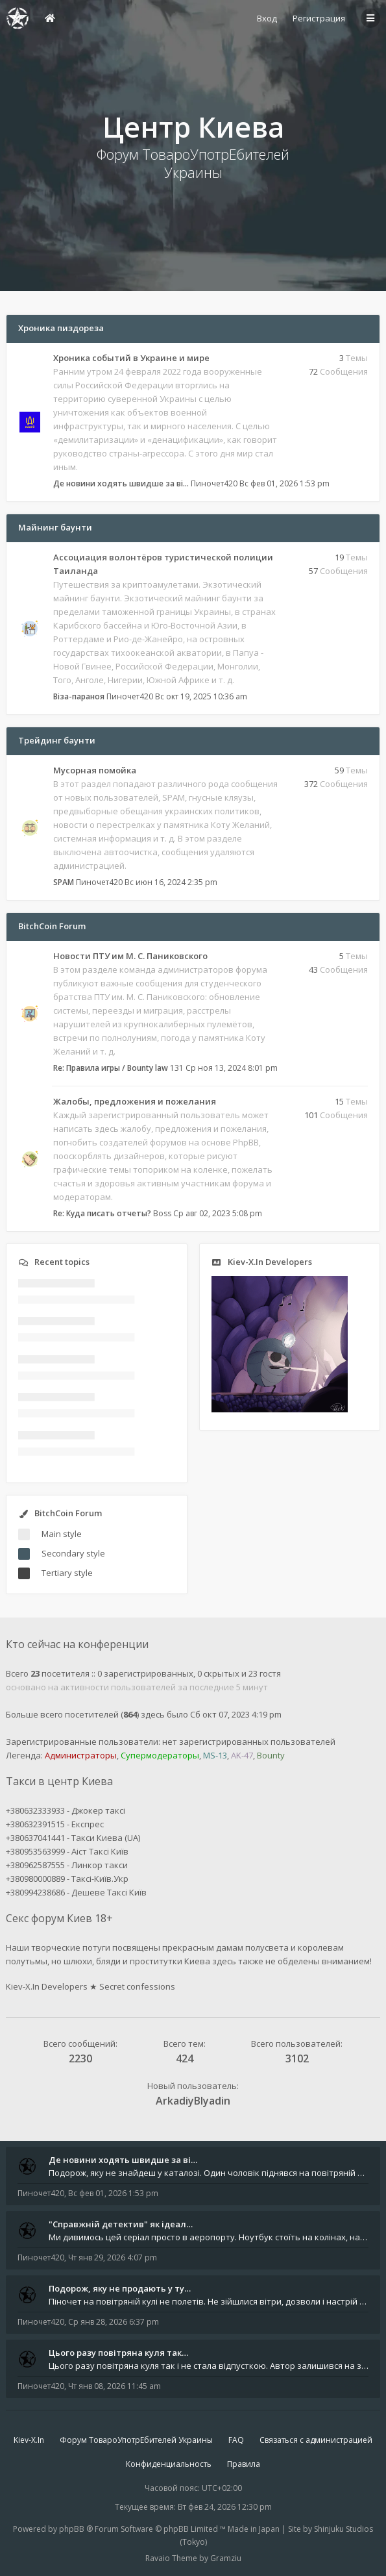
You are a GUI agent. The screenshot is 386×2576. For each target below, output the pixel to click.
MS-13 (215, 1755)
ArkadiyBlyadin (193, 2101)
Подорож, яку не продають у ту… (120, 2288)
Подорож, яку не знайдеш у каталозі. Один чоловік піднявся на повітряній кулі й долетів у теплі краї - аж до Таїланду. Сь (208, 2173)
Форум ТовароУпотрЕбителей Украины (136, 2439)
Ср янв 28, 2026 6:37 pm (113, 2321)
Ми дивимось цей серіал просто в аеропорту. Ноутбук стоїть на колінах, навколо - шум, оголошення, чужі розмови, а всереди (208, 2237)
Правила (243, 2464)
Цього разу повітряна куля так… (118, 2352)
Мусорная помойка (94, 770)
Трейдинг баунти (56, 740)
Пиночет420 (214, 483)
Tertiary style (67, 1573)
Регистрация (319, 18)
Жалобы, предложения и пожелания (134, 1101)
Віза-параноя (78, 696)
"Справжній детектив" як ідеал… (121, 2224)
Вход (267, 18)
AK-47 (242, 1755)
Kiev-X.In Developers (47, 1986)
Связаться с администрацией (315, 2439)
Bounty (271, 1755)
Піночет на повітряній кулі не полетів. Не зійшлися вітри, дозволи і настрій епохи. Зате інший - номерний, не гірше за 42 (208, 2301)
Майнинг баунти (55, 527)
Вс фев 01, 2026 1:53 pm (113, 2193)
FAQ (236, 2439)
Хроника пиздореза (61, 328)
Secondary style (73, 1553)
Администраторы (81, 1755)
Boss (162, 1213)
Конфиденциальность (168, 2464)
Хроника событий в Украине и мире (131, 358)
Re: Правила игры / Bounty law (110, 1067)
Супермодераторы (160, 1755)
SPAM (63, 882)
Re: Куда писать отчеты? (102, 1213)
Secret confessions (137, 1986)
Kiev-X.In (29, 2439)
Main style (62, 1534)
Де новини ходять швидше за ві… (121, 483)
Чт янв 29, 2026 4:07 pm (112, 2257)
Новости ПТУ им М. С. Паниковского (130, 956)
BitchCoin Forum (52, 926)
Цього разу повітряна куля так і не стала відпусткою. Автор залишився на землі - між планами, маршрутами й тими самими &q (208, 2365)
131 (177, 1067)
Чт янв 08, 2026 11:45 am (114, 2386)
